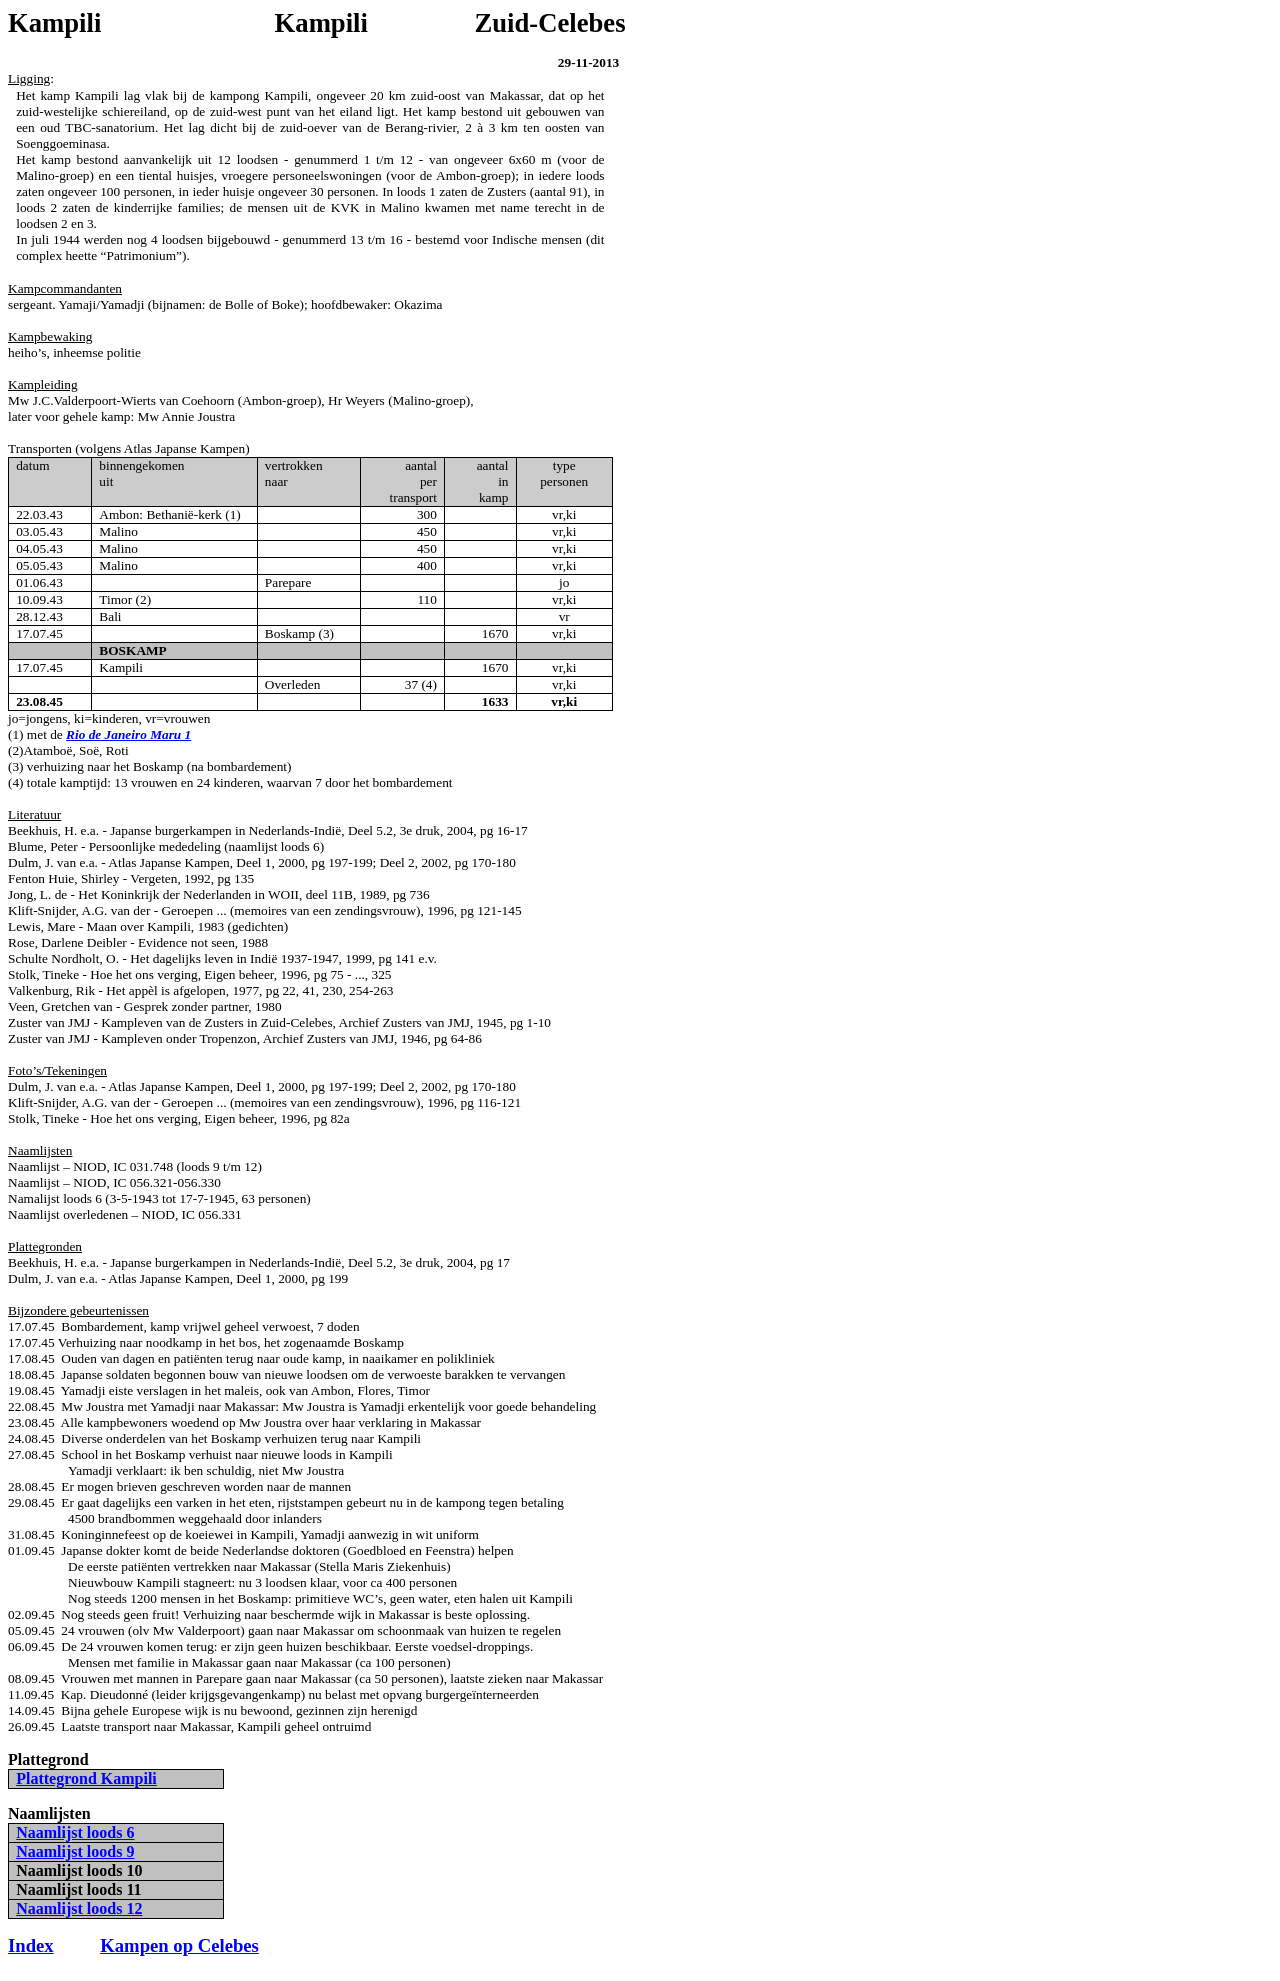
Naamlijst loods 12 (79, 1908)
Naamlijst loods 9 (75, 1851)
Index (31, 1945)
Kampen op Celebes (179, 1945)
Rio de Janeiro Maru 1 (128, 734)
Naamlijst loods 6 (75, 1832)
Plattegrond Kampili (86, 1778)
